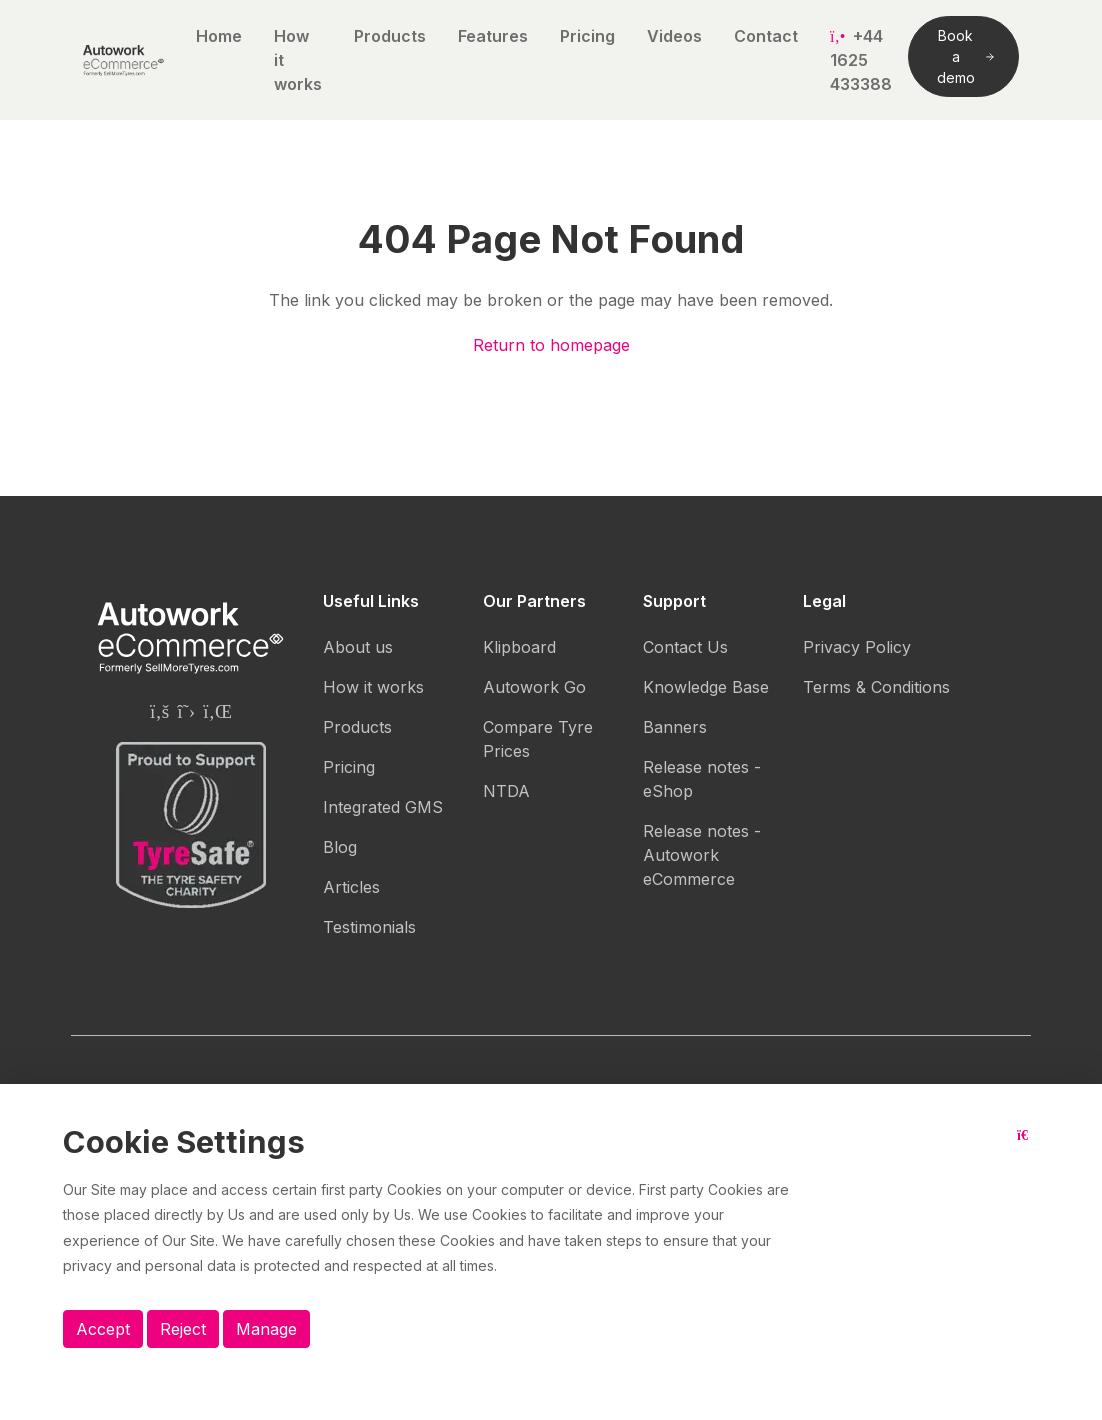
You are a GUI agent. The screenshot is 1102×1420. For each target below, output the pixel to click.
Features (493, 36)
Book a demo (965, 56)
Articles (351, 887)
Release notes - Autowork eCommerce (702, 855)
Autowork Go (534, 687)
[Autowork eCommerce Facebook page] (159, 711)
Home (219, 36)
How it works (298, 60)
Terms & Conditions (876, 687)
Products (390, 36)
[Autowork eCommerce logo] (123, 60)
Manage (266, 1329)
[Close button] (1028, 1150)
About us (358, 647)
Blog (340, 847)
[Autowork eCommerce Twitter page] (186, 711)
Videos (674, 36)
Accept (103, 1329)
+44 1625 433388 (861, 60)
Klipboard (519, 647)
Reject (183, 1329)
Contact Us (685, 647)
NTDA (506, 791)
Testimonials (369, 927)
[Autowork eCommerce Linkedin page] (217, 711)
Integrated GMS (383, 807)
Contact (766, 36)
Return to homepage (551, 345)
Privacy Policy (857, 647)
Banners (675, 727)
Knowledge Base (706, 687)
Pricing (587, 36)
